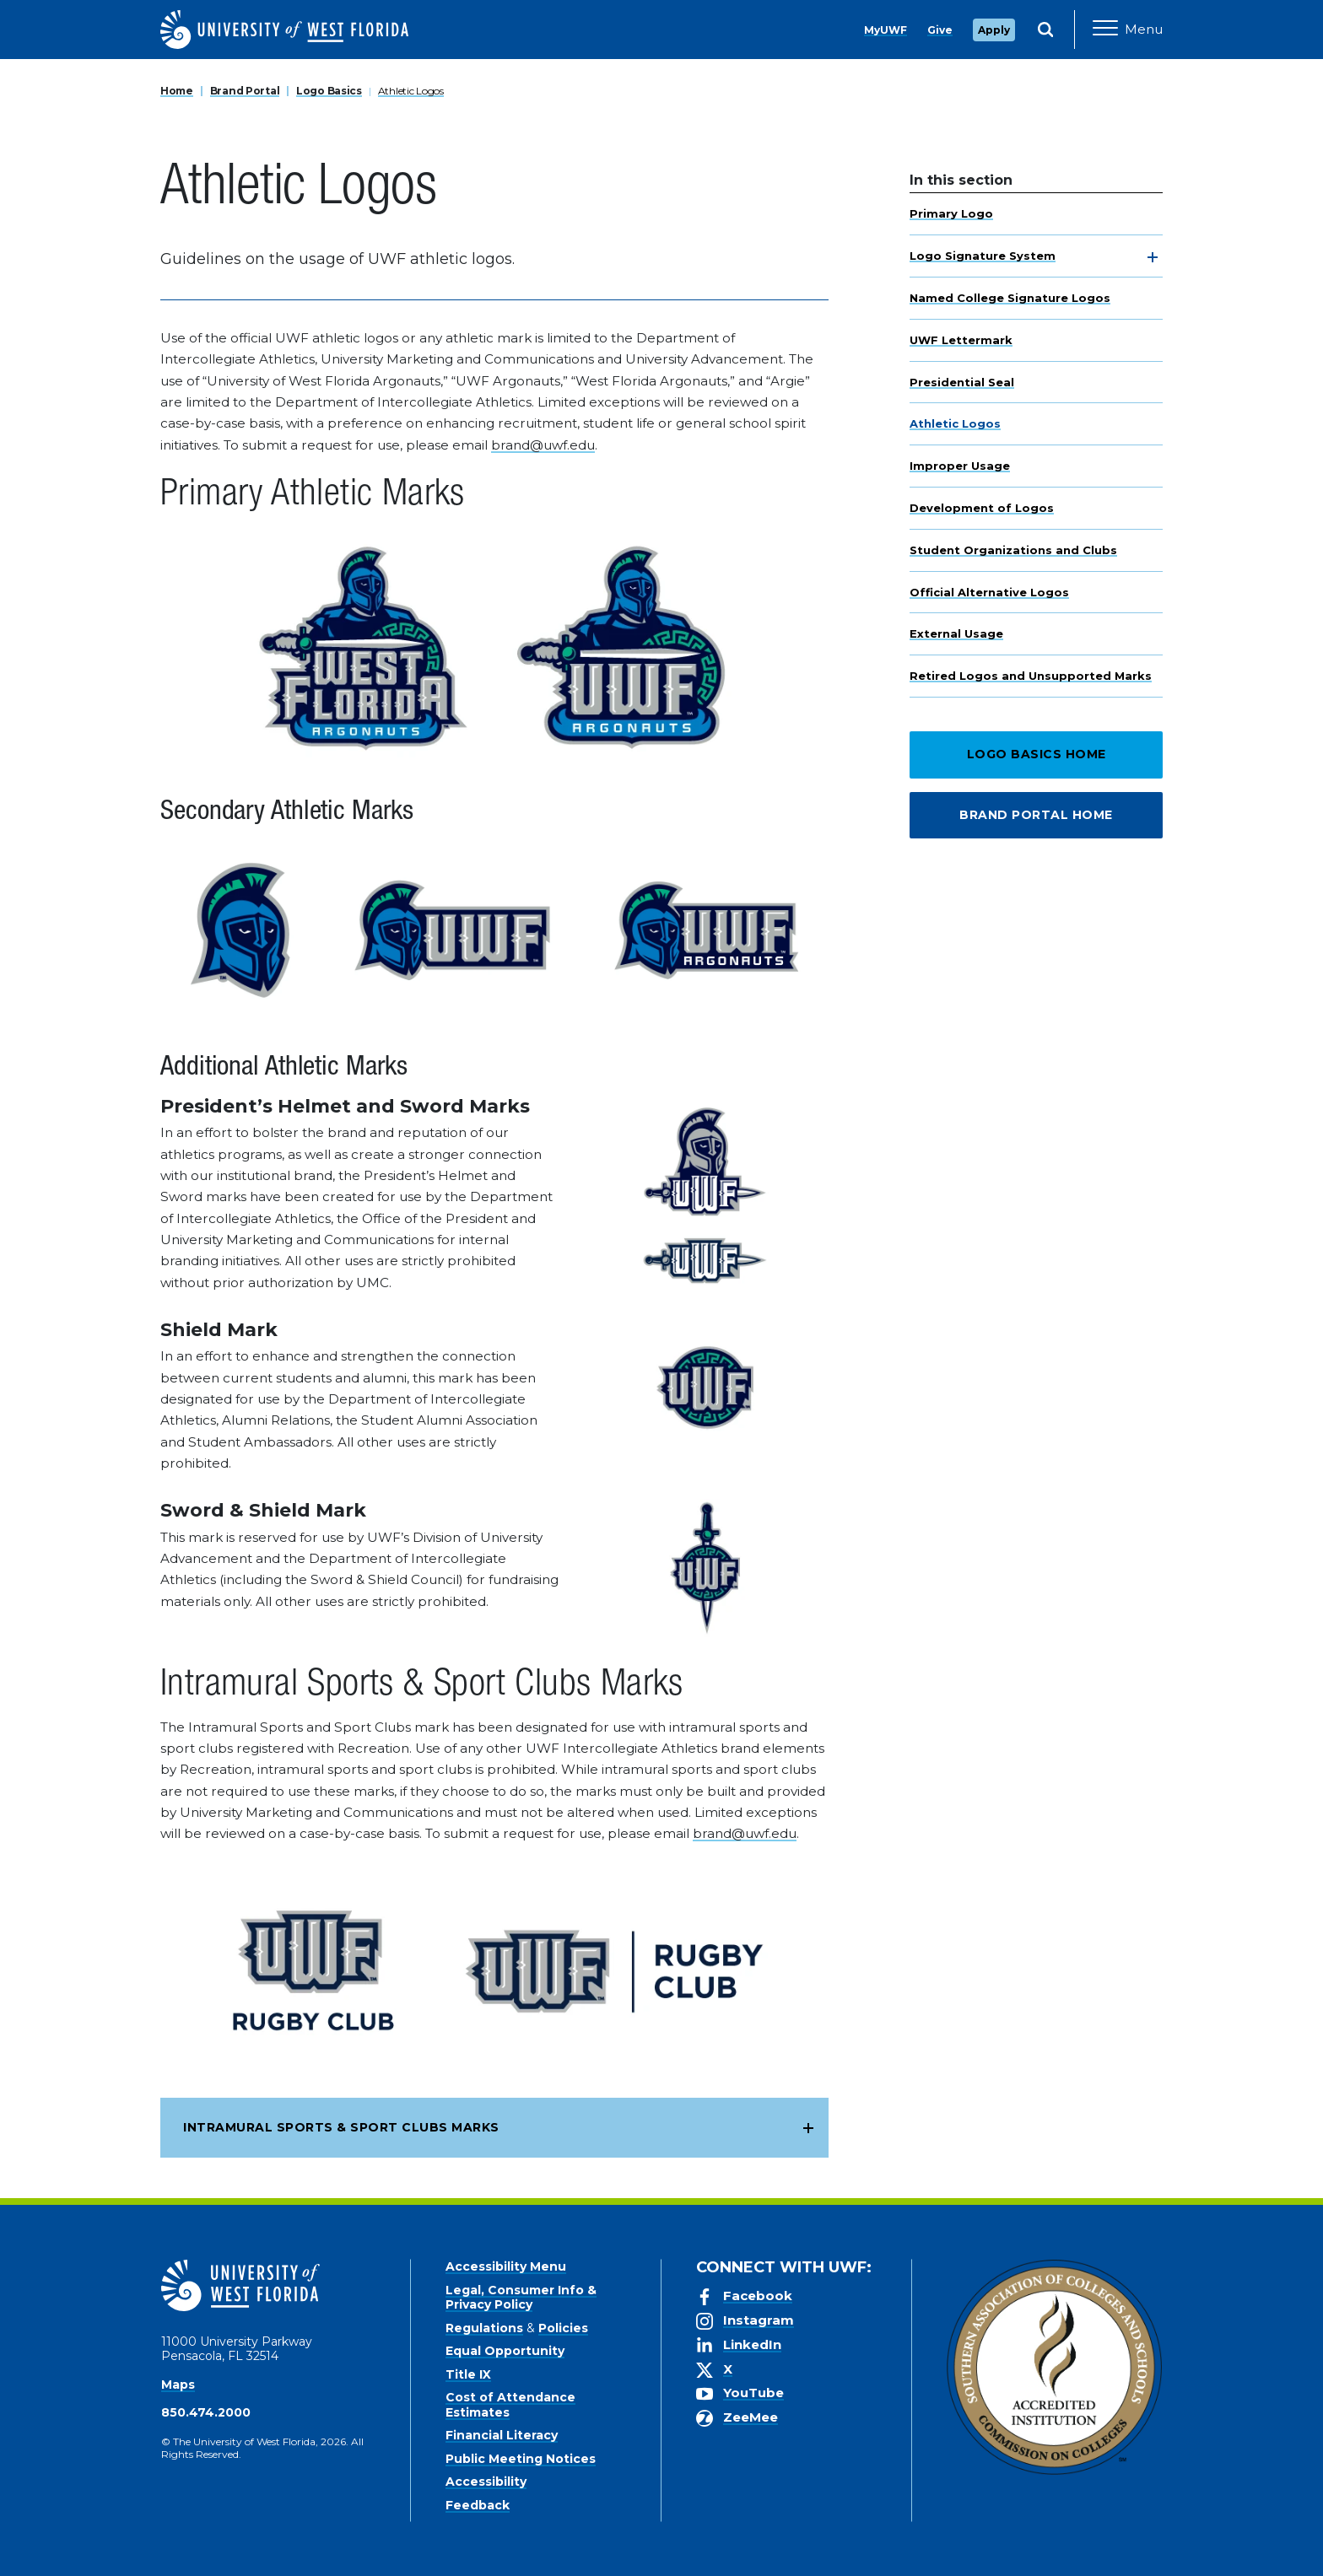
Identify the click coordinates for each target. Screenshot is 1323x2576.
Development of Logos (982, 508)
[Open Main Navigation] (1128, 29)
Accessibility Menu (506, 2266)
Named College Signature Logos (1010, 297)
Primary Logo (951, 213)
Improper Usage (960, 465)
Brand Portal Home (1036, 814)
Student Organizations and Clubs (1013, 550)
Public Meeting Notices (521, 2458)
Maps (178, 2384)
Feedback (478, 2505)
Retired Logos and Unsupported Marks (1031, 675)
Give (940, 30)
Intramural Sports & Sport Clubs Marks (341, 2127)
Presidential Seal (962, 382)
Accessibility (486, 2481)
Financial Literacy (502, 2435)
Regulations (484, 2328)
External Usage (956, 633)
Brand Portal (245, 90)
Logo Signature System (983, 255)
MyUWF (885, 30)
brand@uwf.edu (543, 445)
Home (176, 90)
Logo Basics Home (1036, 754)
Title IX (468, 2374)
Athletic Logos (411, 90)
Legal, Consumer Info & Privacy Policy (521, 2297)
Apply (994, 30)
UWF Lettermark (961, 340)
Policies (563, 2328)
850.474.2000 (206, 2412)
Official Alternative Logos (989, 592)
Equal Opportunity (505, 2350)
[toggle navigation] (1153, 257)
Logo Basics (329, 90)
